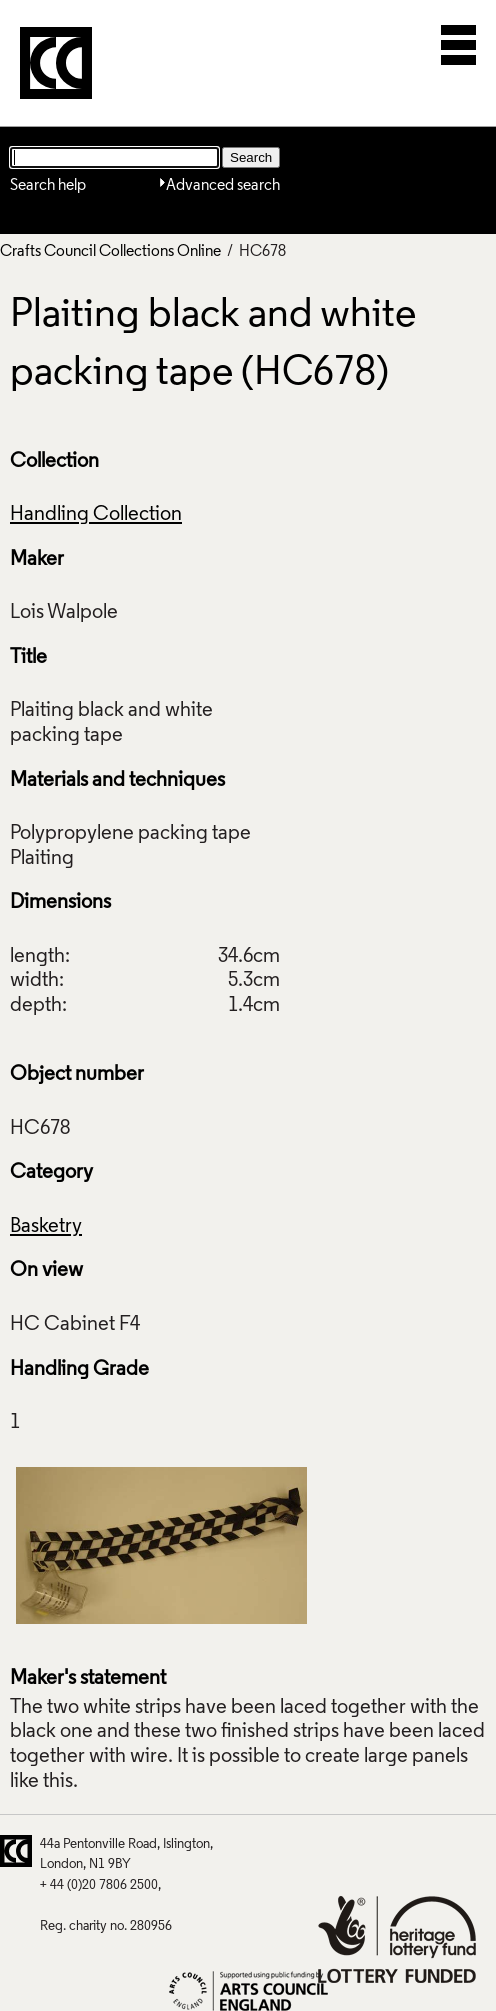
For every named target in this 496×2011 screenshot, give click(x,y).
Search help (48, 186)
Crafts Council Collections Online (110, 252)
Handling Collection (96, 515)
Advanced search (223, 186)
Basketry (46, 1227)
